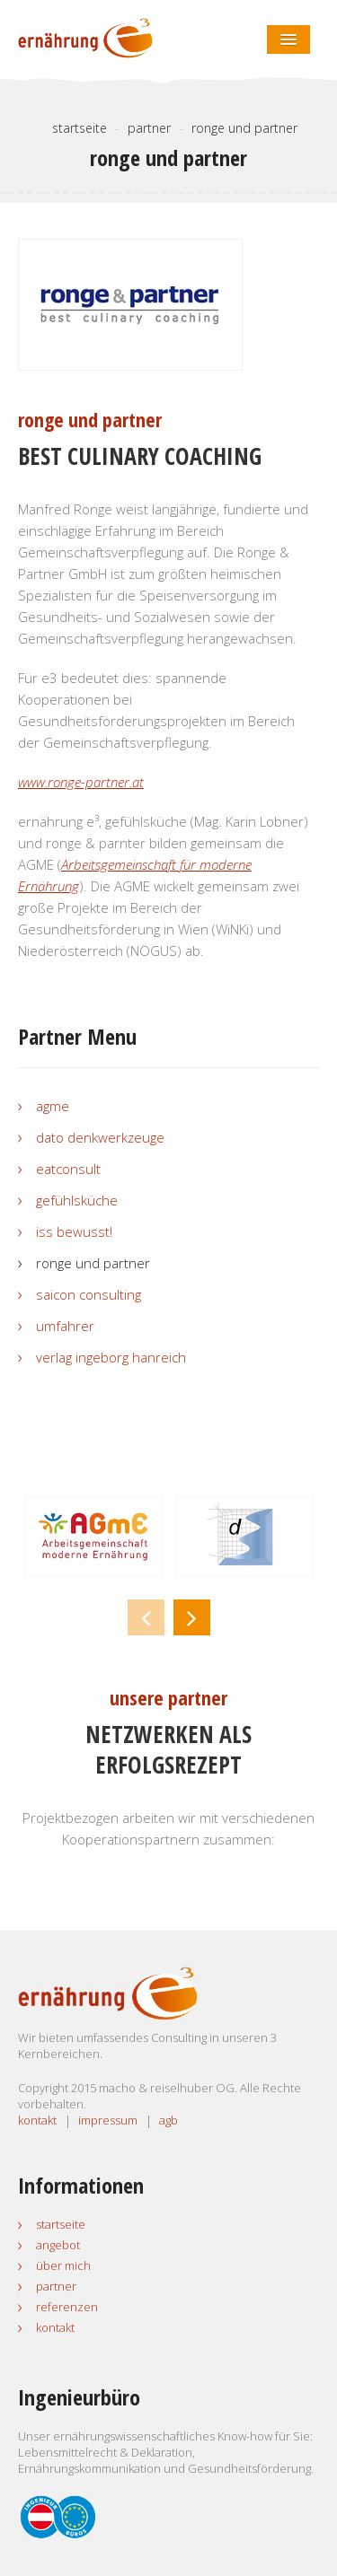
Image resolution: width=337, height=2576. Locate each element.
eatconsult (68, 1169)
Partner (56, 2286)
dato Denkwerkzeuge (100, 1137)
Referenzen (67, 2307)
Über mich (63, 2265)
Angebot (58, 2245)
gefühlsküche (77, 1200)
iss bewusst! (74, 1231)
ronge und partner (93, 1263)
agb (168, 2120)
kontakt (37, 2120)
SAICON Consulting (88, 1294)
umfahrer (65, 1326)
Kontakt (55, 2327)
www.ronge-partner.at (81, 782)
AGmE (52, 1106)
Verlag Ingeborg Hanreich (111, 1357)
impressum (107, 2120)
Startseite (60, 2224)
